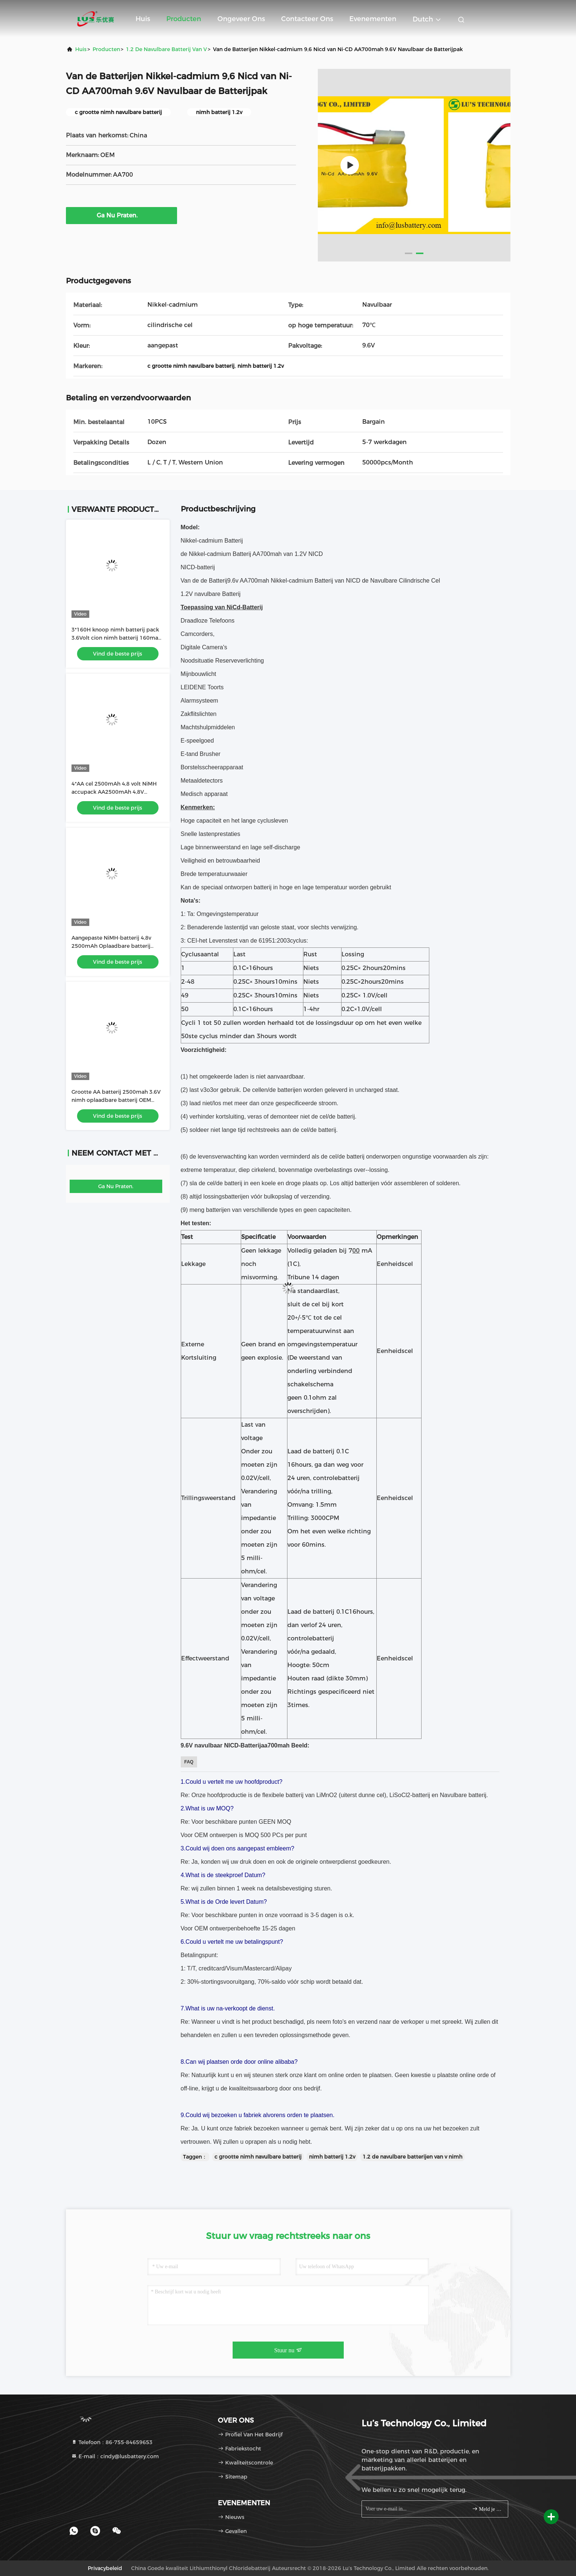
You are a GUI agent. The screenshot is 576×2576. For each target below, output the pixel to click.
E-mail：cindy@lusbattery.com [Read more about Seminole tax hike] (115, 2456)
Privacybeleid (105, 2568)
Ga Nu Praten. (121, 215)
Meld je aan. (487, 2509)
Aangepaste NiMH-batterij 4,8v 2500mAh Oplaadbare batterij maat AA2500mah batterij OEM (112, 945)
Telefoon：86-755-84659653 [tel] (112, 2442)
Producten (183, 19)
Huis (143, 19)
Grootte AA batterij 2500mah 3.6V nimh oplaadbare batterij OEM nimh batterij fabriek (116, 1100)
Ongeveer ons (241, 19)
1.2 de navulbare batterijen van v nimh (412, 2156)
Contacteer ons (307, 19)
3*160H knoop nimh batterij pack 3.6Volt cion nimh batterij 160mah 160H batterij (116, 637)
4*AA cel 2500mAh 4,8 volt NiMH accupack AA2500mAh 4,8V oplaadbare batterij (114, 791)
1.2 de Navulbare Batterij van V (166, 49)
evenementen (372, 19)
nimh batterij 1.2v (332, 2156)
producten (106, 49)
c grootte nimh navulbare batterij (258, 2156)
